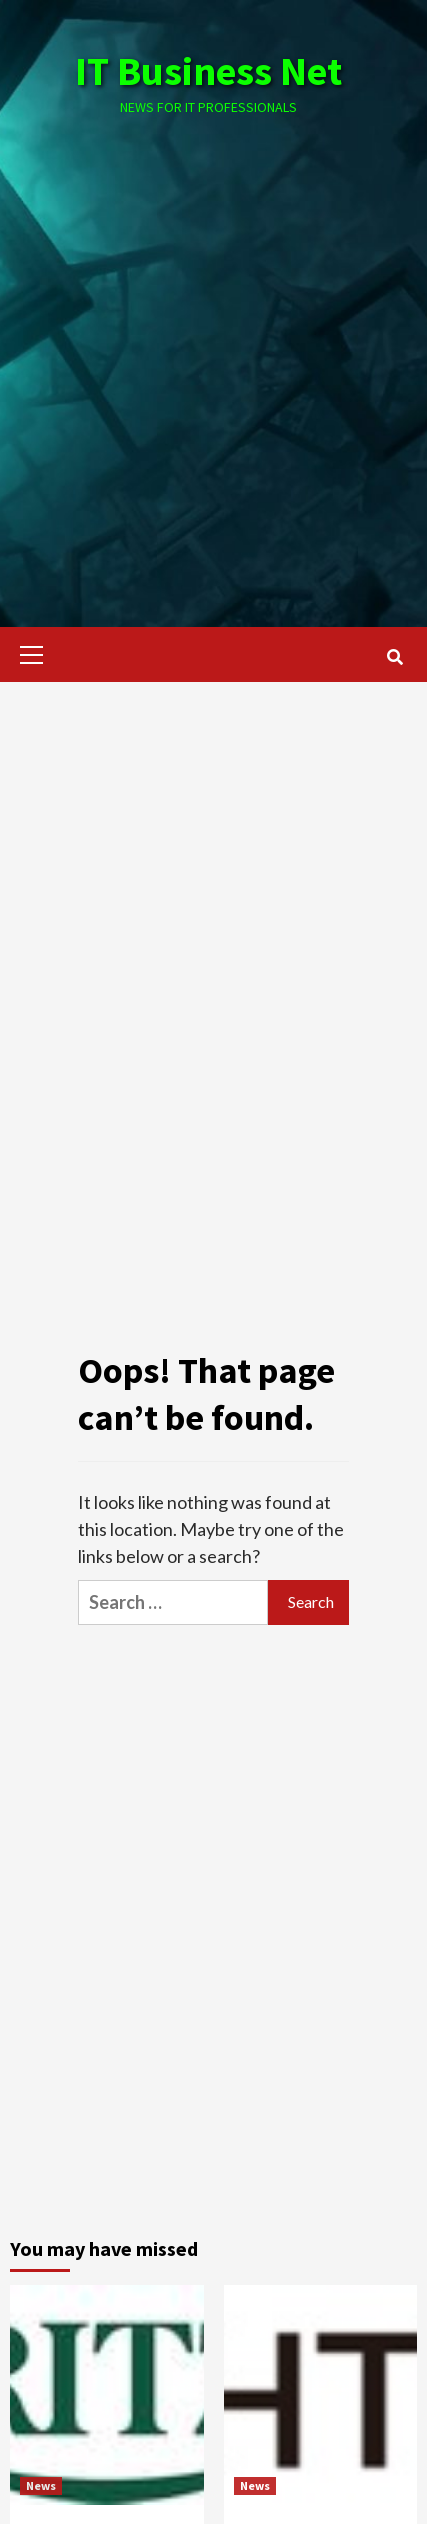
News (41, 2485)
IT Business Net (208, 71)
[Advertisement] (213, 351)
